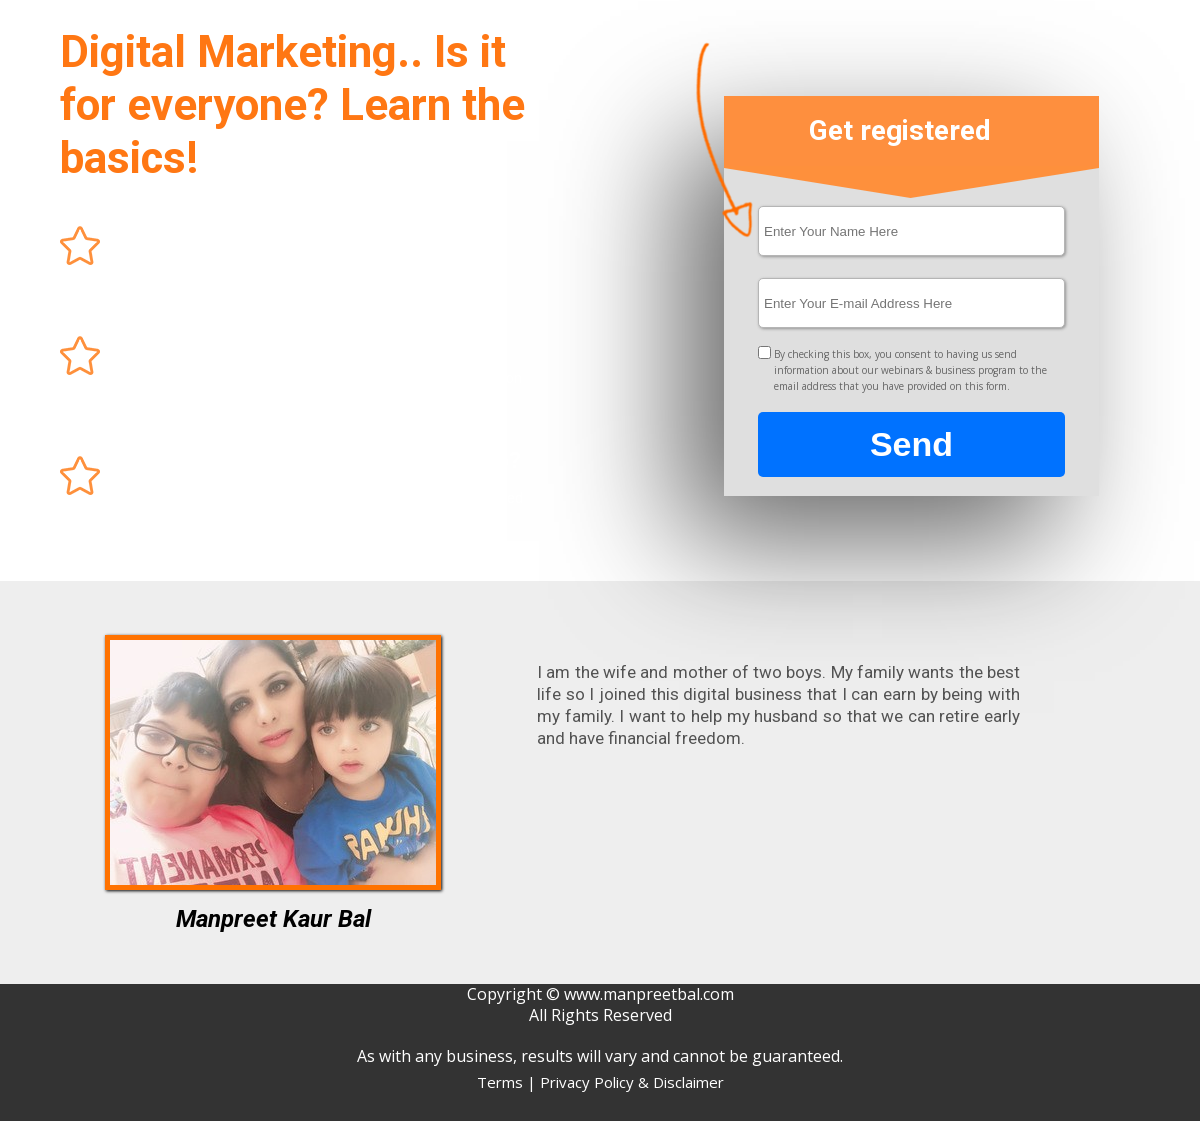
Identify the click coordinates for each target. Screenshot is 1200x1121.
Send (911, 444)
